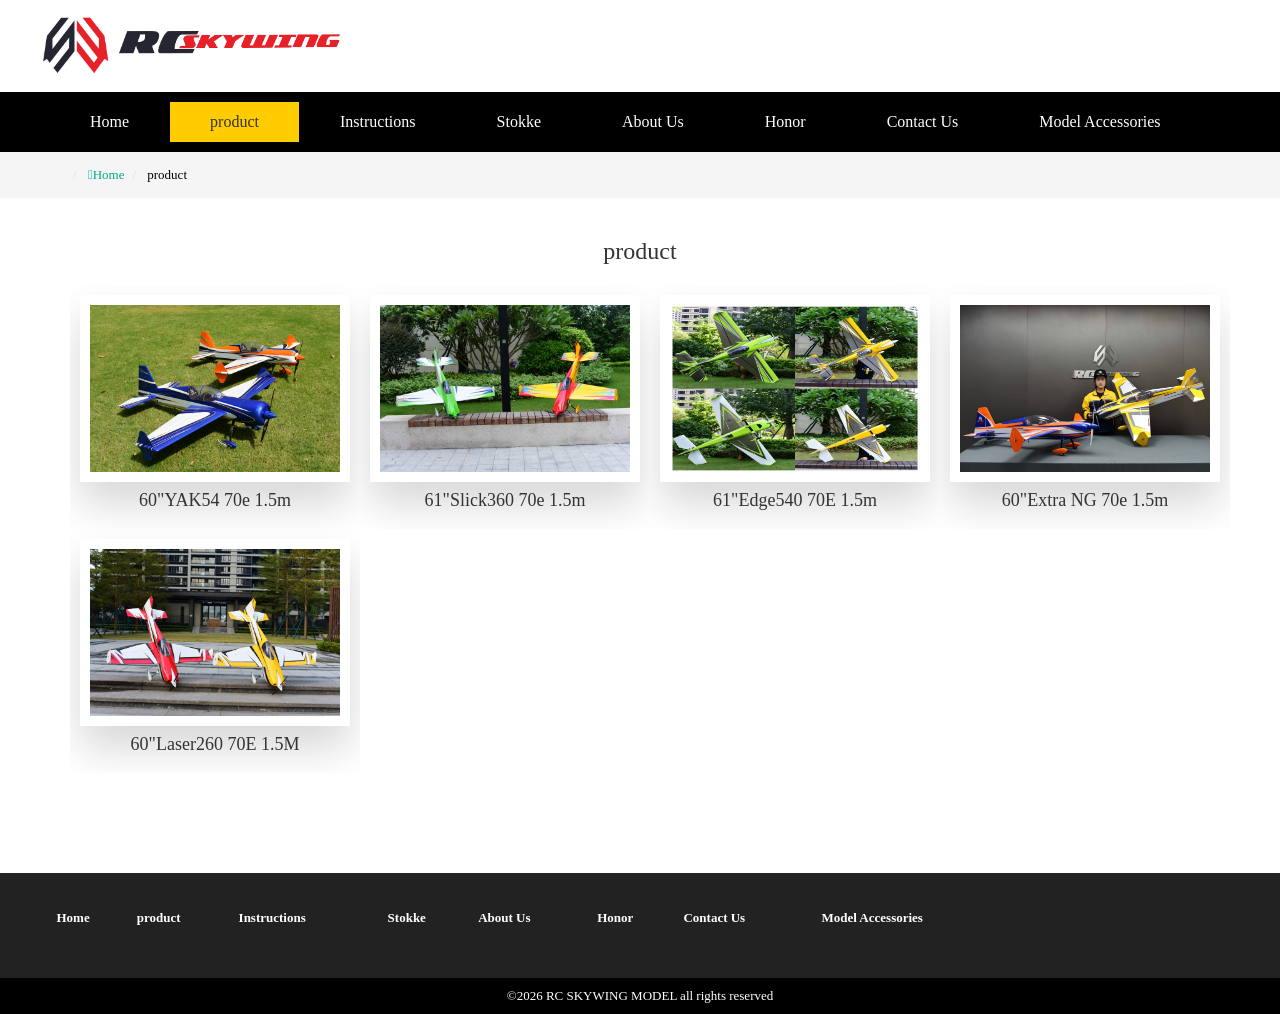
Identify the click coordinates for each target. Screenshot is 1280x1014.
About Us (653, 121)
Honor (785, 121)
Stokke (519, 121)
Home (109, 121)
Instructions (378, 121)
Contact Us (923, 121)
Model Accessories (1099, 121)
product (234, 121)
